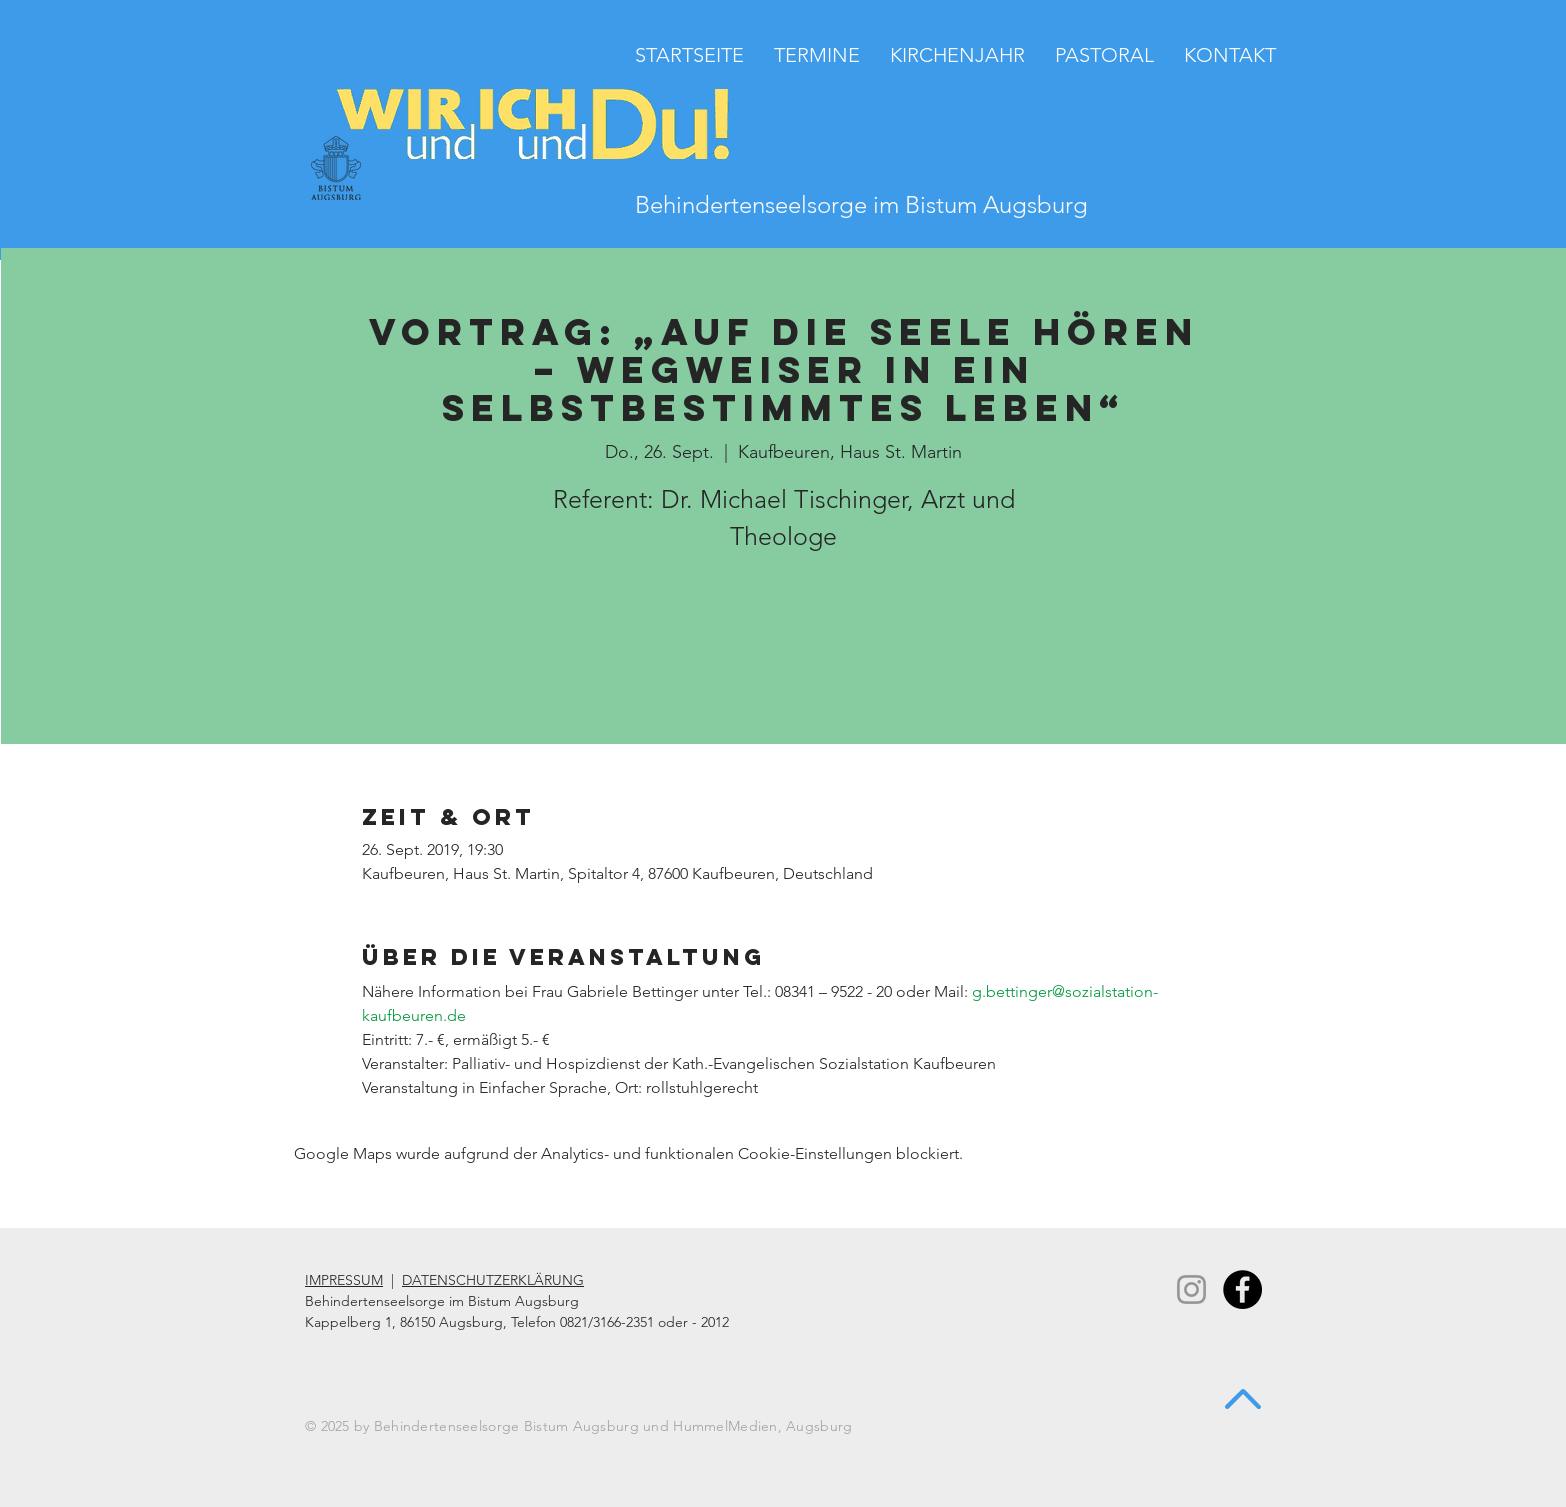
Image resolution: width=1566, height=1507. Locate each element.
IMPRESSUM (344, 1280)
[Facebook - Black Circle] (1242, 1289)
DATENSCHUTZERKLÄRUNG (493, 1280)
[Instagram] (1191, 1289)
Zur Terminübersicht (783, 655)
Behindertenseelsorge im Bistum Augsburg (861, 204)
